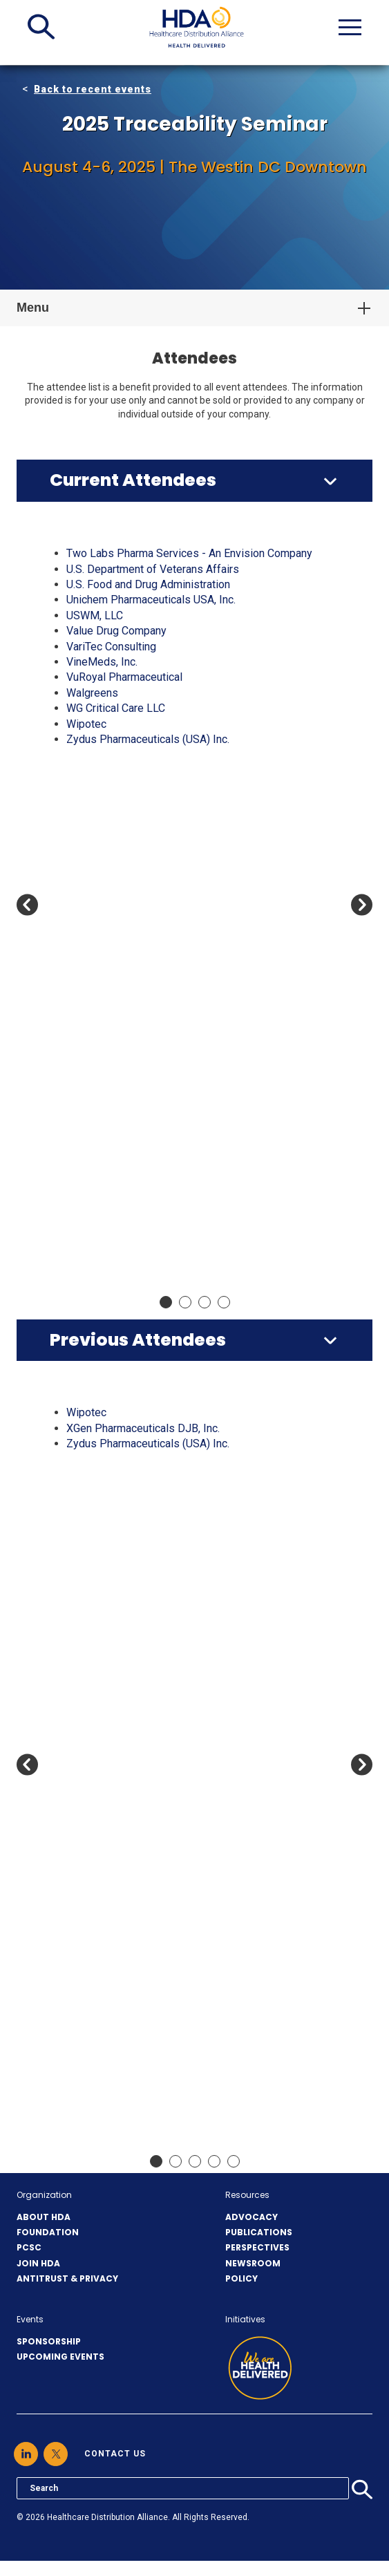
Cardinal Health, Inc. (113, 955)
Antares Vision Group (117, 677)
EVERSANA (93, 1187)
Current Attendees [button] (133, 480)
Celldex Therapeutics (117, 2031)
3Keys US (90, 1412)
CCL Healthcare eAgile (120, 971)
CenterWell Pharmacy (118, 1033)
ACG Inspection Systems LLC (137, 584)
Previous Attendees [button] (138, 1340)
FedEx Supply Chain (114, 1203)
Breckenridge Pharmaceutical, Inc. (147, 862)
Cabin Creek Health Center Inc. (139, 894)
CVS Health (93, 1095)
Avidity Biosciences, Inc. (125, 1706)
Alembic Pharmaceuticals (127, 615)
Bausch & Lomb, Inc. (114, 1738)
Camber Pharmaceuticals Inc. (136, 909)
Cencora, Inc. (96, 1017)
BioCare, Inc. (96, 1799)
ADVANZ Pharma (107, 1474)
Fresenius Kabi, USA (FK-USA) (139, 1250)
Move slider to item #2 (185, 1302)
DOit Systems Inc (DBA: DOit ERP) (149, 1126)
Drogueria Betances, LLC (125, 1141)
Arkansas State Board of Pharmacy (150, 724)
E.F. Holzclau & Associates (130, 1156)
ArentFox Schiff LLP (115, 708)
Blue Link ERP (100, 800)
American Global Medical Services (148, 1520)
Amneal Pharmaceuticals (125, 646)
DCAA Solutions (104, 1110)
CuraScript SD (99, 1080)
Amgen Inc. (93, 630)
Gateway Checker (108, 1265)
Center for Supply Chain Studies (143, 2109)
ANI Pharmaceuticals (116, 1598)
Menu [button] (33, 307)
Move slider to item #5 (233, 2161)
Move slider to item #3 (204, 1302)
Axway (82, 1722)
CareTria (86, 2000)
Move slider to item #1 (166, 1302)
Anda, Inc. (89, 661)
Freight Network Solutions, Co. (139, 1234)
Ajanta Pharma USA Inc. (122, 599)
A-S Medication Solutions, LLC (139, 553)
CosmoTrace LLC (107, 1064)
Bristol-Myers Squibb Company (142, 878)
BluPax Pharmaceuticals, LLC (136, 816)
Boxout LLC (94, 847)
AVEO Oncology (104, 1691)
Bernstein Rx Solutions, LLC (133, 785)
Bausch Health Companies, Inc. (140, 770)
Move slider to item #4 (224, 1302)
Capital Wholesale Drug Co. (131, 1939)
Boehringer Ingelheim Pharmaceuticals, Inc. (170, 831)
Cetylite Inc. (94, 1048)
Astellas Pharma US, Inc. (125, 739)
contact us (115, 2454)
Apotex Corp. (97, 692)
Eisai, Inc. (88, 1172)
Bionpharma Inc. (104, 1814)
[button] (41, 26)
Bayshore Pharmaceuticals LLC (141, 1768)
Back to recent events (92, 89)
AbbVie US (92, 569)
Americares (94, 1536)
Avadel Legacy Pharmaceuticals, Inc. (154, 754)
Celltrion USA (98, 2046)
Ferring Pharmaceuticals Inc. (134, 1218)
